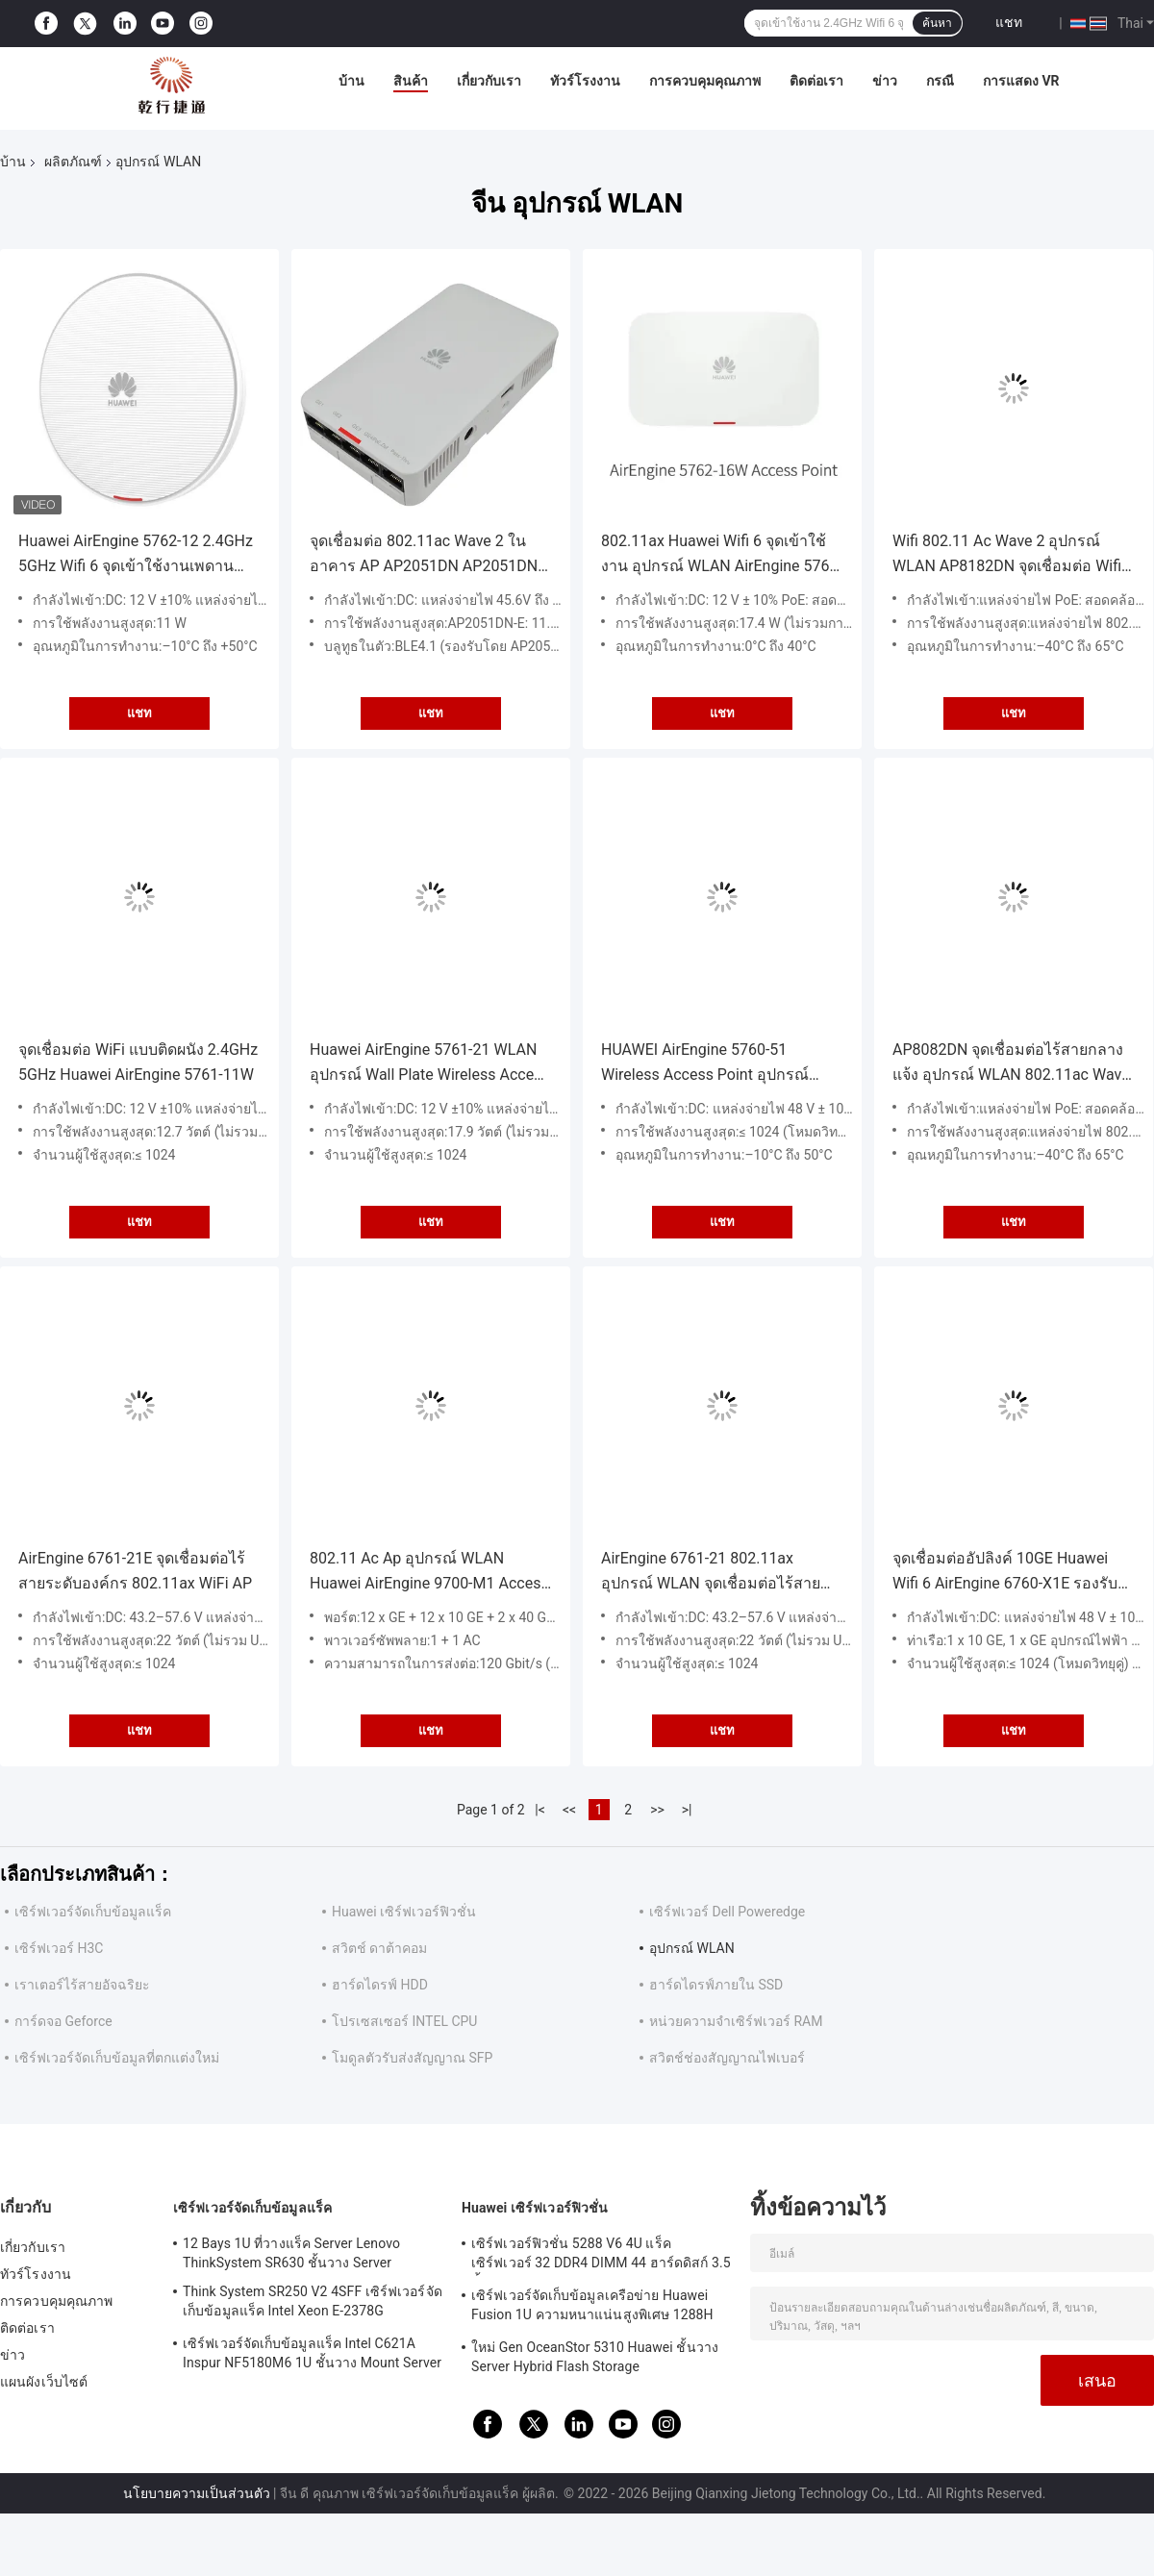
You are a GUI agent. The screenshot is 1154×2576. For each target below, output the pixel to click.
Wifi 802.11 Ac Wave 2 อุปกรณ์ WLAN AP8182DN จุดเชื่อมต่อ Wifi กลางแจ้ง (1006, 555)
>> (657, 1809)
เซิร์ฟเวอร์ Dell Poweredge (727, 1911)
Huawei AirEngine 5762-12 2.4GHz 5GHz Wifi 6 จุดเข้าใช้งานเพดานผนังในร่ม (135, 555)
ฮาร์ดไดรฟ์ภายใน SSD (716, 1984)
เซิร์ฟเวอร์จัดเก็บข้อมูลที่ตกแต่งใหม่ (116, 2057)
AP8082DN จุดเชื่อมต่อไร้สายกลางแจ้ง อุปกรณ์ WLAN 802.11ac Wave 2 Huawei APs (1011, 1064)
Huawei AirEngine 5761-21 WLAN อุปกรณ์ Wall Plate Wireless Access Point (430, 1064)
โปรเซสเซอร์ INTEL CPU (404, 2021)
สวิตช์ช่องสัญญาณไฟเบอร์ (727, 2057)
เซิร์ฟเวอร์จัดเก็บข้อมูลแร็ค (92, 1911)
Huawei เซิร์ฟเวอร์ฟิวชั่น (404, 1911)
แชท (1008, 22)
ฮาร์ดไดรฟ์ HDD (380, 1984)
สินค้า (410, 80)
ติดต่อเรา (816, 80)
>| (687, 1809)
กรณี (940, 80)
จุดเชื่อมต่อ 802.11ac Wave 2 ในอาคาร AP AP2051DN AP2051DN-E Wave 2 (430, 555)
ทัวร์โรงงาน (585, 80)
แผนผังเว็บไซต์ (44, 2381)
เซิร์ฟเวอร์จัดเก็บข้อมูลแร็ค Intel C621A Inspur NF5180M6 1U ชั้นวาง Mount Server (312, 2353)
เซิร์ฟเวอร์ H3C (58, 1948)
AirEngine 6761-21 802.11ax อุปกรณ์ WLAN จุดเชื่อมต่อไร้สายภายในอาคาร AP (710, 1572)
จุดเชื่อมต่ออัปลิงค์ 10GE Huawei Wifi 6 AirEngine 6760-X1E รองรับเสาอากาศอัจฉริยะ (1004, 1572)
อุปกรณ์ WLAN (692, 1948)
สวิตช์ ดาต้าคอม (379, 1948)
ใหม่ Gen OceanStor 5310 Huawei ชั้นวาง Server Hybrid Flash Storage (594, 2356)
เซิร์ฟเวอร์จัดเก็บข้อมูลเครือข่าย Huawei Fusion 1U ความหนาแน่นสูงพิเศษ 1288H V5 (592, 2308)
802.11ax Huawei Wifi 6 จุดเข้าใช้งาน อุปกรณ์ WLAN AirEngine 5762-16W (721, 555)
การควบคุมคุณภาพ (705, 80)
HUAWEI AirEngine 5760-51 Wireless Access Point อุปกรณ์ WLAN (705, 1064)
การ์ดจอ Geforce (63, 2021)
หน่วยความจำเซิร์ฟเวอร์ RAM (735, 2021)
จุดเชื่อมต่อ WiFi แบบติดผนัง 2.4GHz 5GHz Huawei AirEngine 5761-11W (138, 1062)
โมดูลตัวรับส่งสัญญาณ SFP (412, 2057)
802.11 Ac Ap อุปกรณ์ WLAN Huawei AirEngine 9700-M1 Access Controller (429, 1572)
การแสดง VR (1021, 80)
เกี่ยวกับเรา (489, 80)
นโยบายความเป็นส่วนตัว (196, 2493)
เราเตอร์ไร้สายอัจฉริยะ (82, 1984)
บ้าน (351, 80)
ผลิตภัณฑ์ (73, 161)
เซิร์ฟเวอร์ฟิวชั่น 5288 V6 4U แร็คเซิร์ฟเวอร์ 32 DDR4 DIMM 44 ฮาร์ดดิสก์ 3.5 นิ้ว (601, 2256)
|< (540, 1809)
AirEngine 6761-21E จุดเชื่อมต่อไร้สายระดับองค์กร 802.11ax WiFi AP (135, 1570)
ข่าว (884, 80)
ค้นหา (937, 23)
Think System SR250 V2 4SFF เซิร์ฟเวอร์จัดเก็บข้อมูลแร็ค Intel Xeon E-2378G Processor (312, 2304)
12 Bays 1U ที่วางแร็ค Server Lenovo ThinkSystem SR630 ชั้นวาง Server (291, 2253)
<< (569, 1809)
